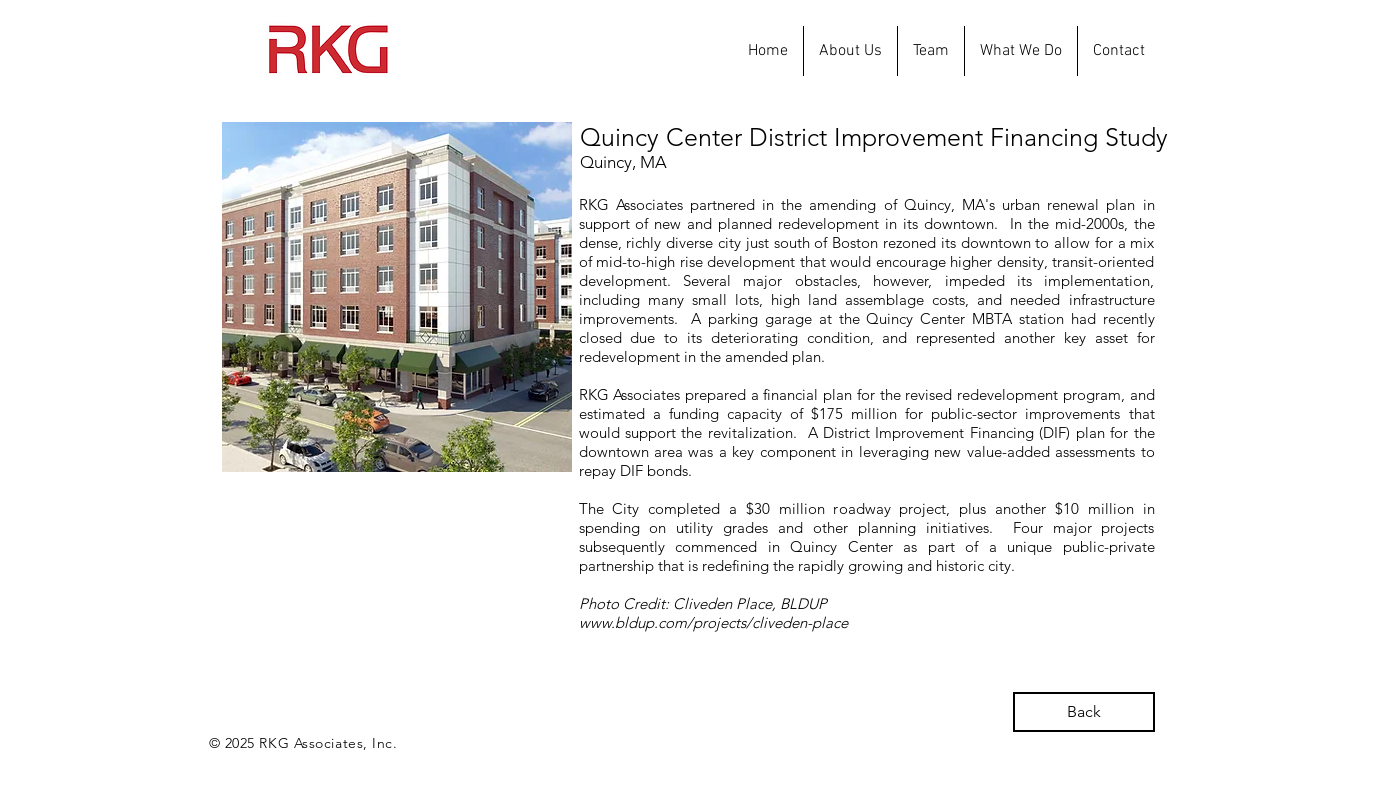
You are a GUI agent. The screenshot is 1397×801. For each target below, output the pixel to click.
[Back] (1084, 712)
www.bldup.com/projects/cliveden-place (713, 622)
